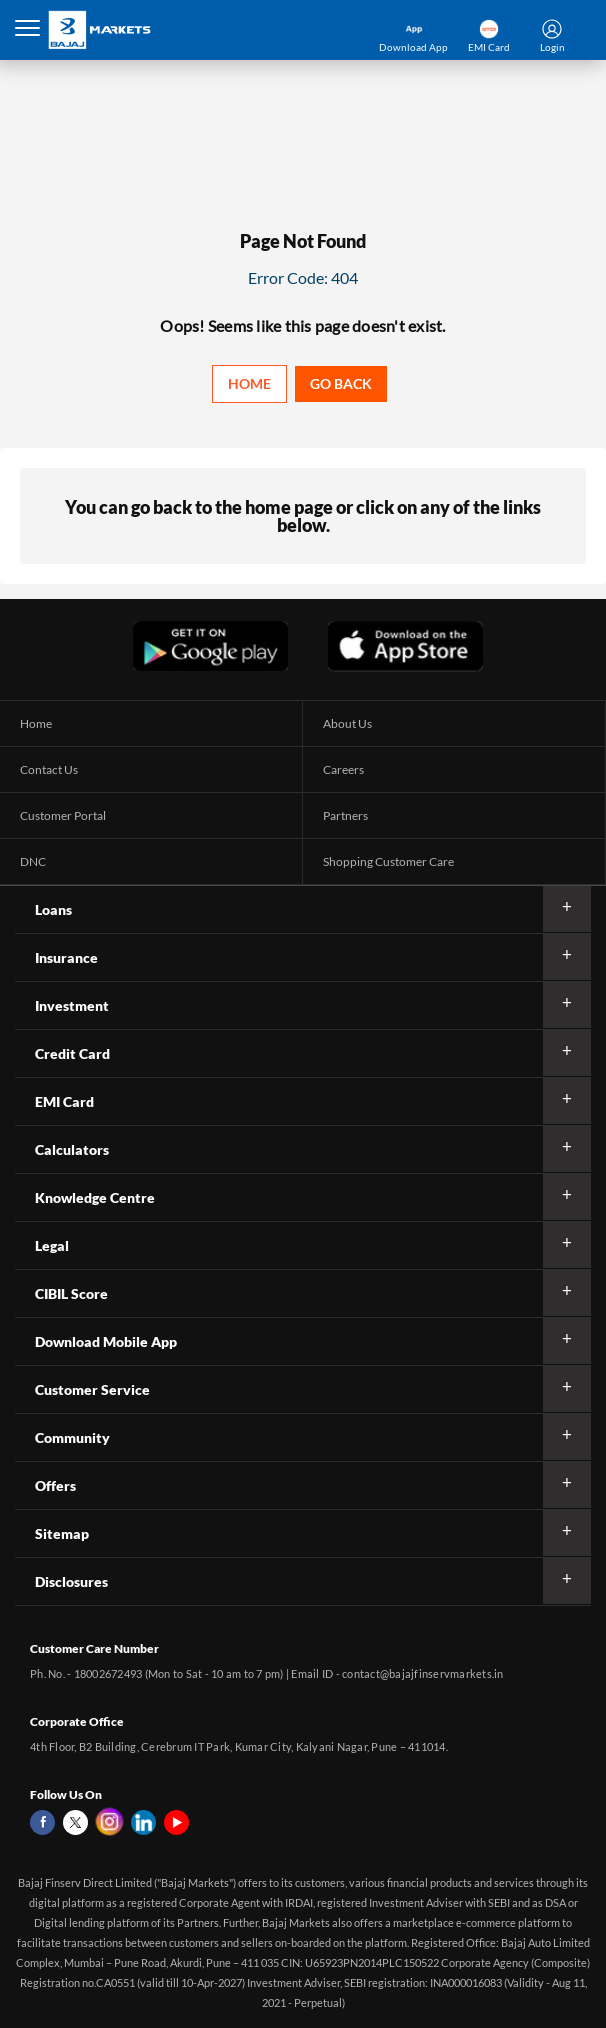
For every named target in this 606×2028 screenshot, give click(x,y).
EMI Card (64, 1101)
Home (249, 383)
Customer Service (92, 1389)
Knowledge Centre (95, 1197)
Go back (341, 383)
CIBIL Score (71, 1293)
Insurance (66, 957)
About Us (347, 723)
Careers (343, 769)
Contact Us (49, 769)
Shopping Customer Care (388, 861)
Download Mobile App (106, 1341)
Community (72, 1437)
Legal (52, 1245)
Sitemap (62, 1533)
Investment (72, 1005)
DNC (33, 861)
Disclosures (71, 1581)
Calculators (72, 1149)
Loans (53, 909)
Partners (345, 815)
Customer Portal (63, 815)
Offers (55, 1485)
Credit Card (72, 1053)
